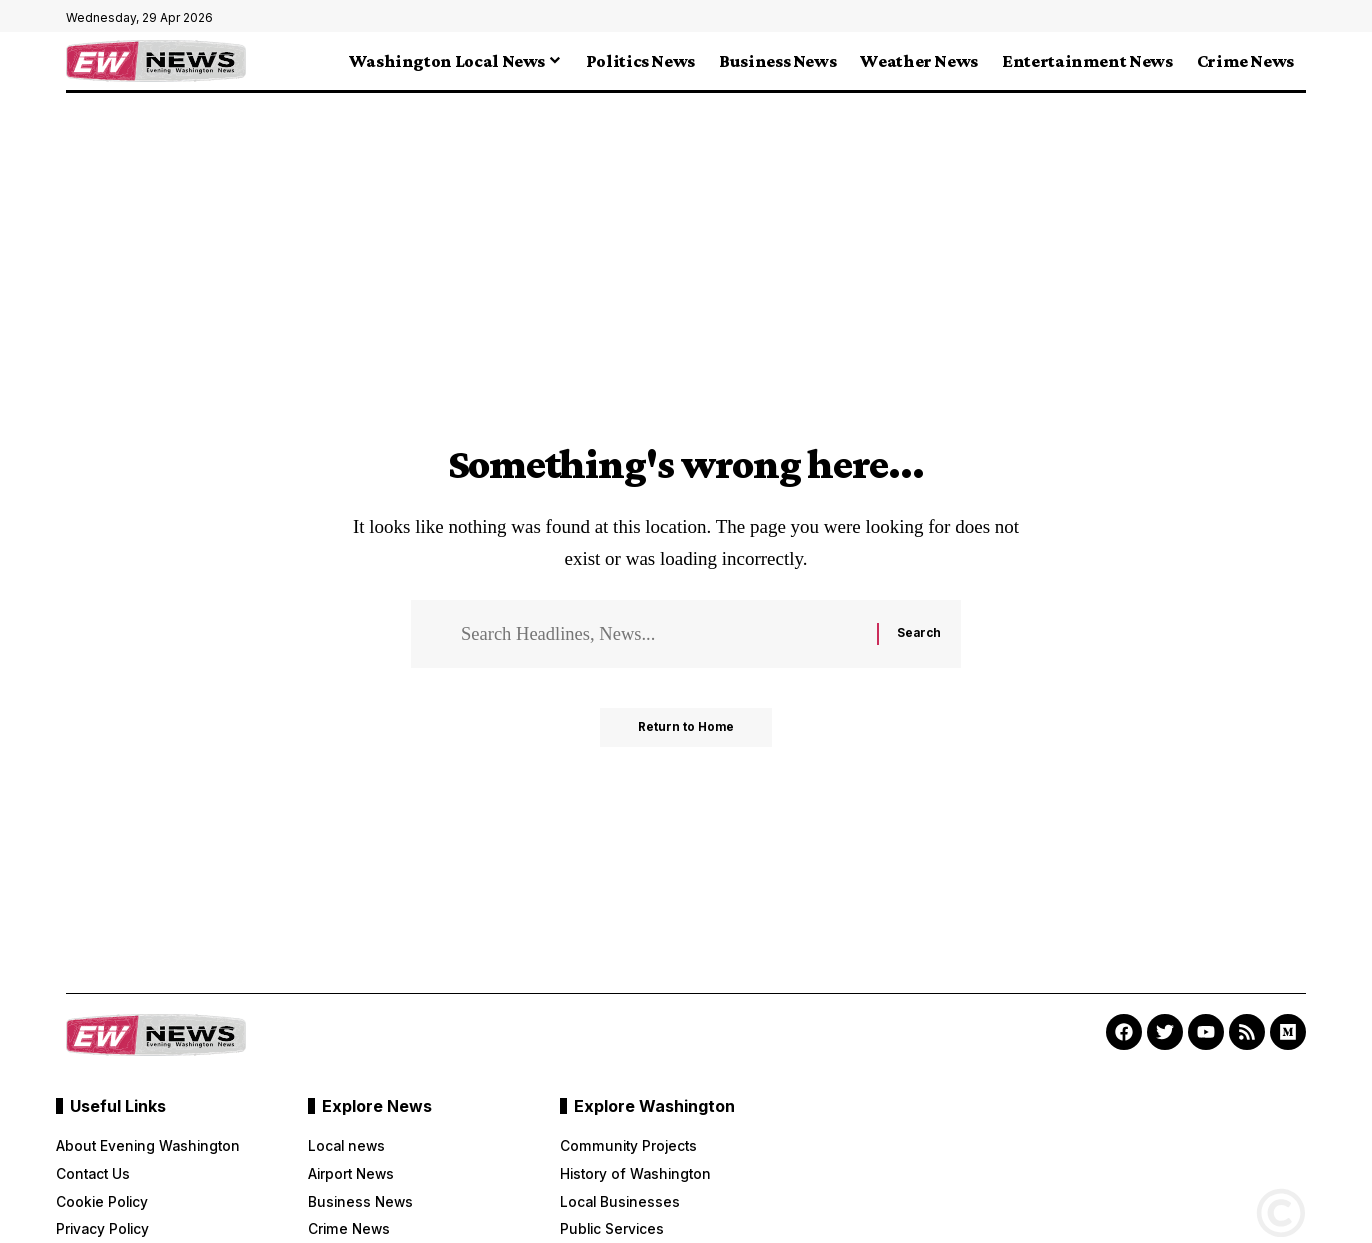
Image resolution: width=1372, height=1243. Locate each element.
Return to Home (686, 729)
